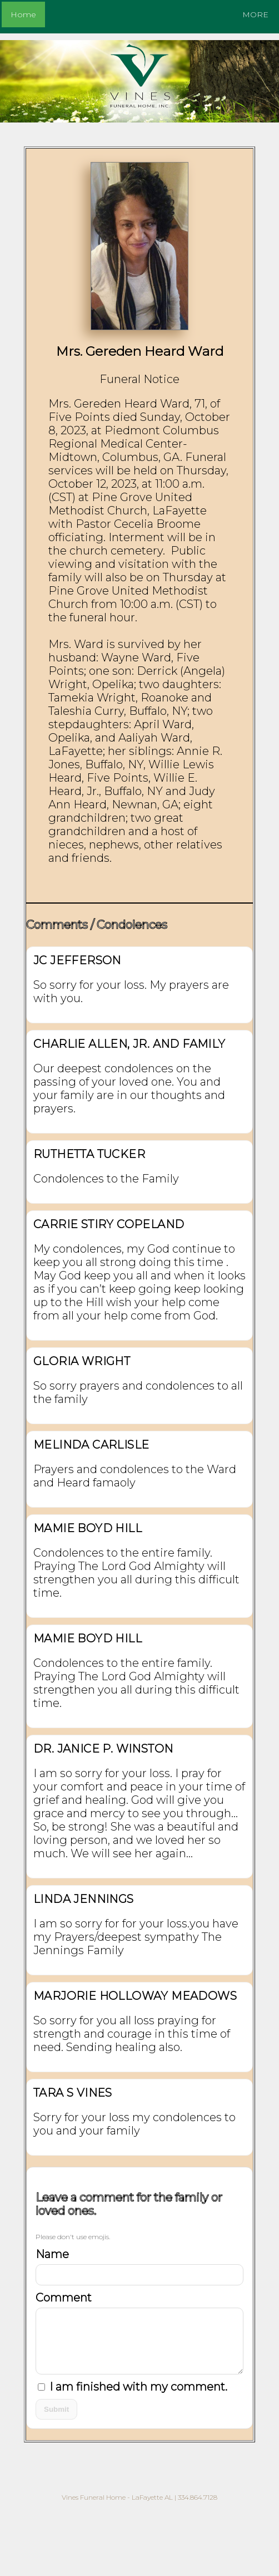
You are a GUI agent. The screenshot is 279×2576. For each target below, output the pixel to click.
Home (23, 14)
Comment (64, 2297)
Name (52, 2254)
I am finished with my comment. (132, 2386)
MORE (255, 14)
